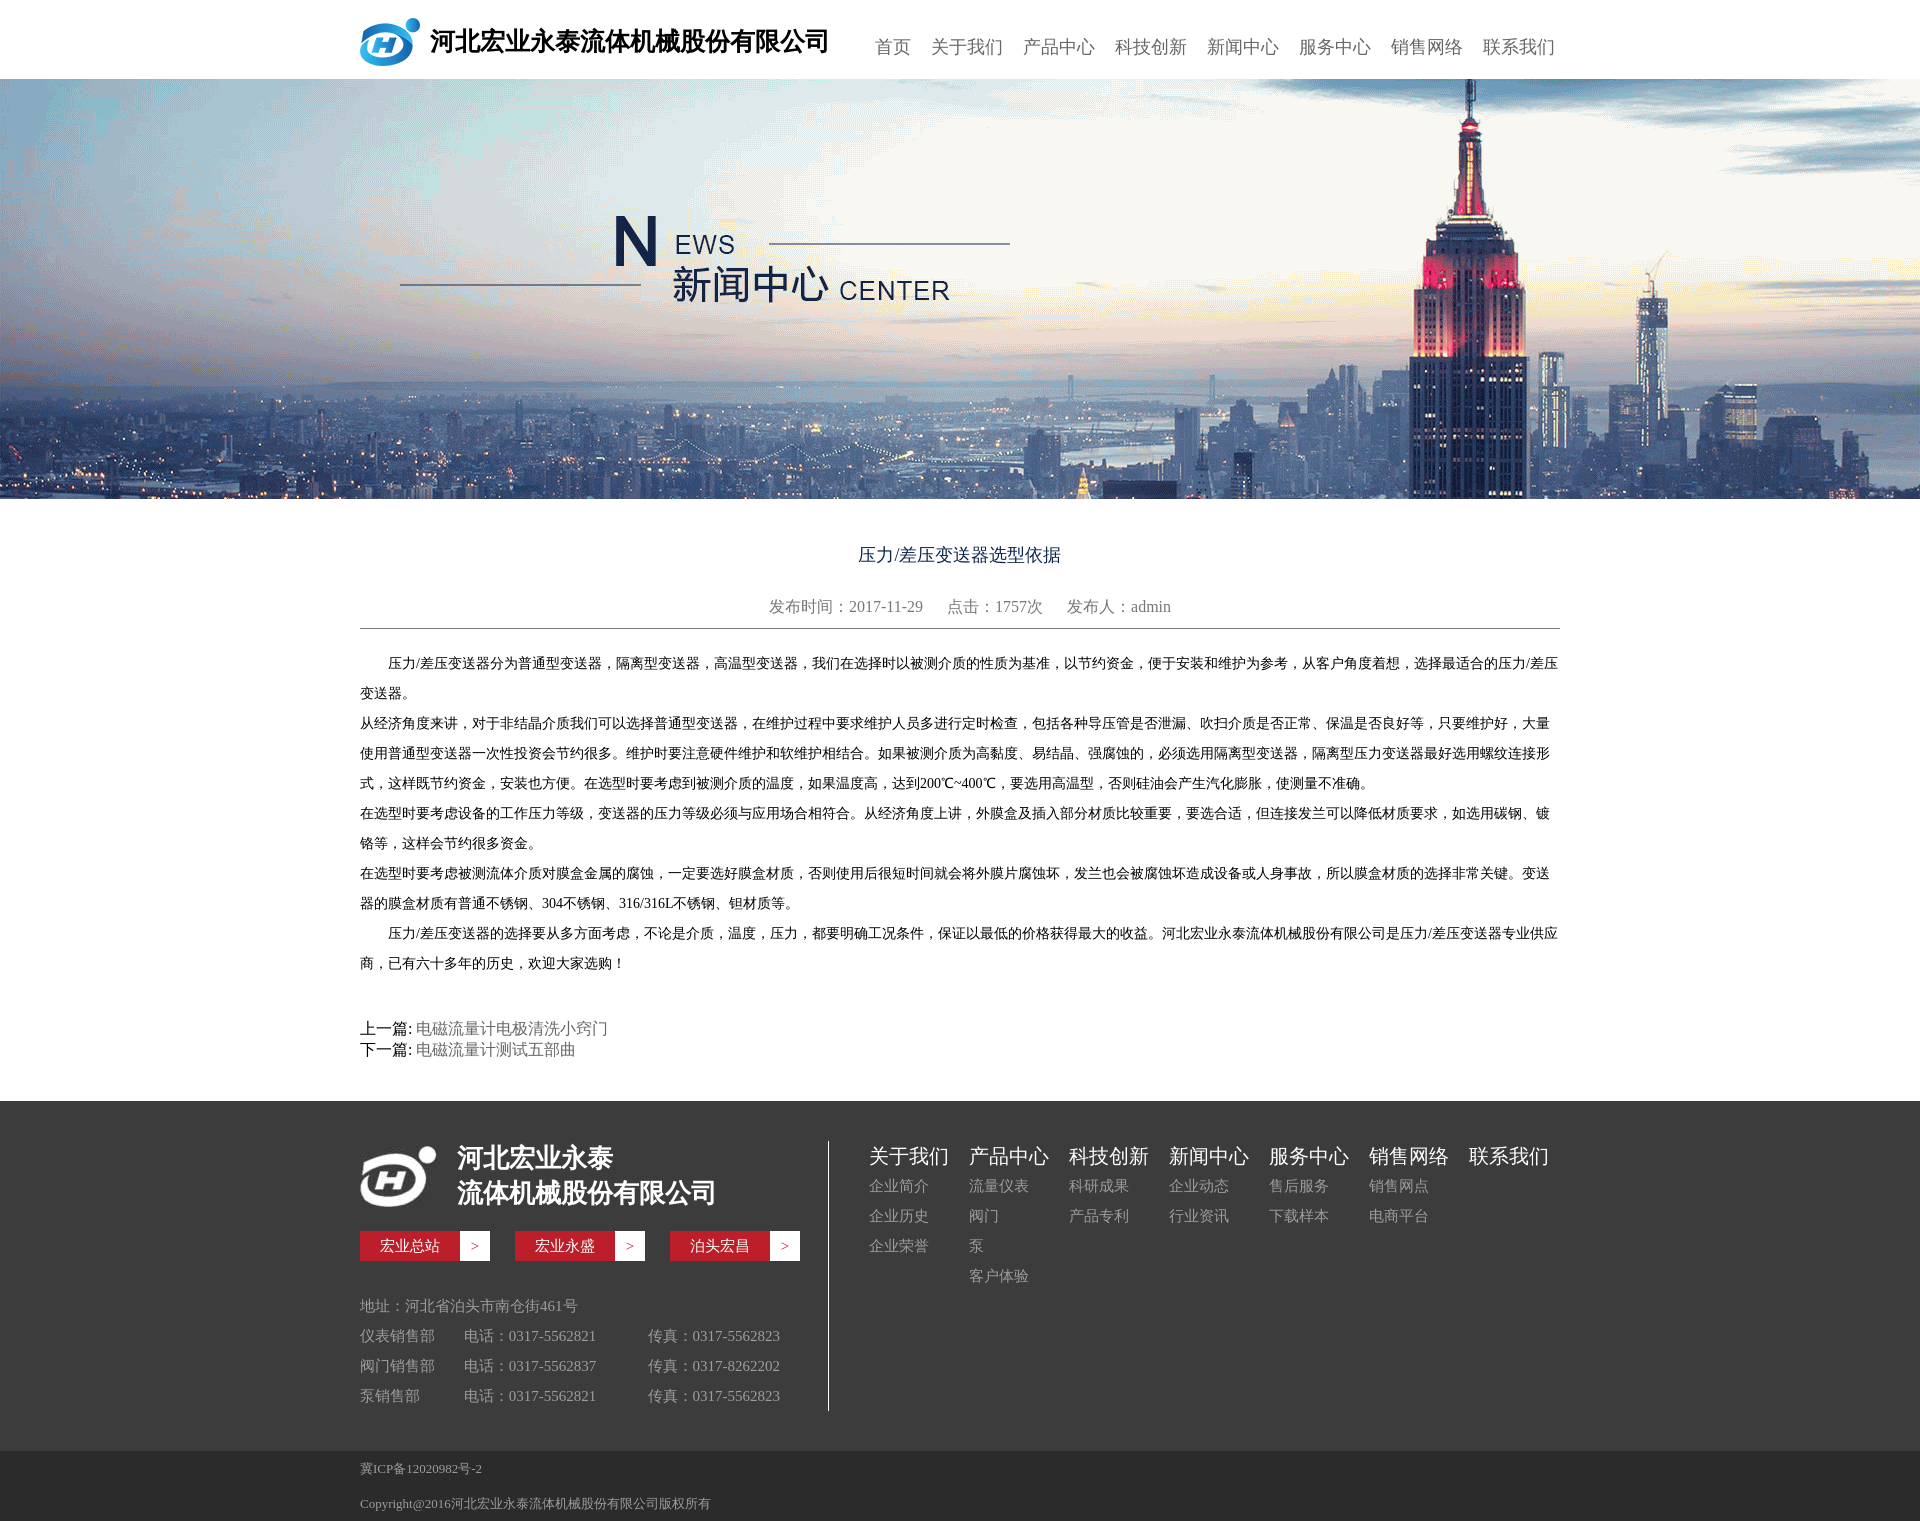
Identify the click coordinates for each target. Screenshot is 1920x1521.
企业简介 (899, 1186)
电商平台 (1399, 1216)
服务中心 (1335, 47)
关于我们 (967, 47)
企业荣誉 (899, 1246)
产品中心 (1059, 47)
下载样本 (1299, 1216)
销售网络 (1427, 47)
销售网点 (1399, 1186)
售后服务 (1299, 1186)
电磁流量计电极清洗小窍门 (512, 1028)
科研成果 (1099, 1186)
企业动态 (1199, 1186)
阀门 (984, 1216)
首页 (893, 47)
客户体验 (999, 1276)
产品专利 (1099, 1216)
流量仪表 (999, 1186)
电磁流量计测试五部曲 (496, 1049)
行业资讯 (1199, 1216)
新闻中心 (1243, 47)
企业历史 (899, 1216)
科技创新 (1151, 47)
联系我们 (1519, 47)
